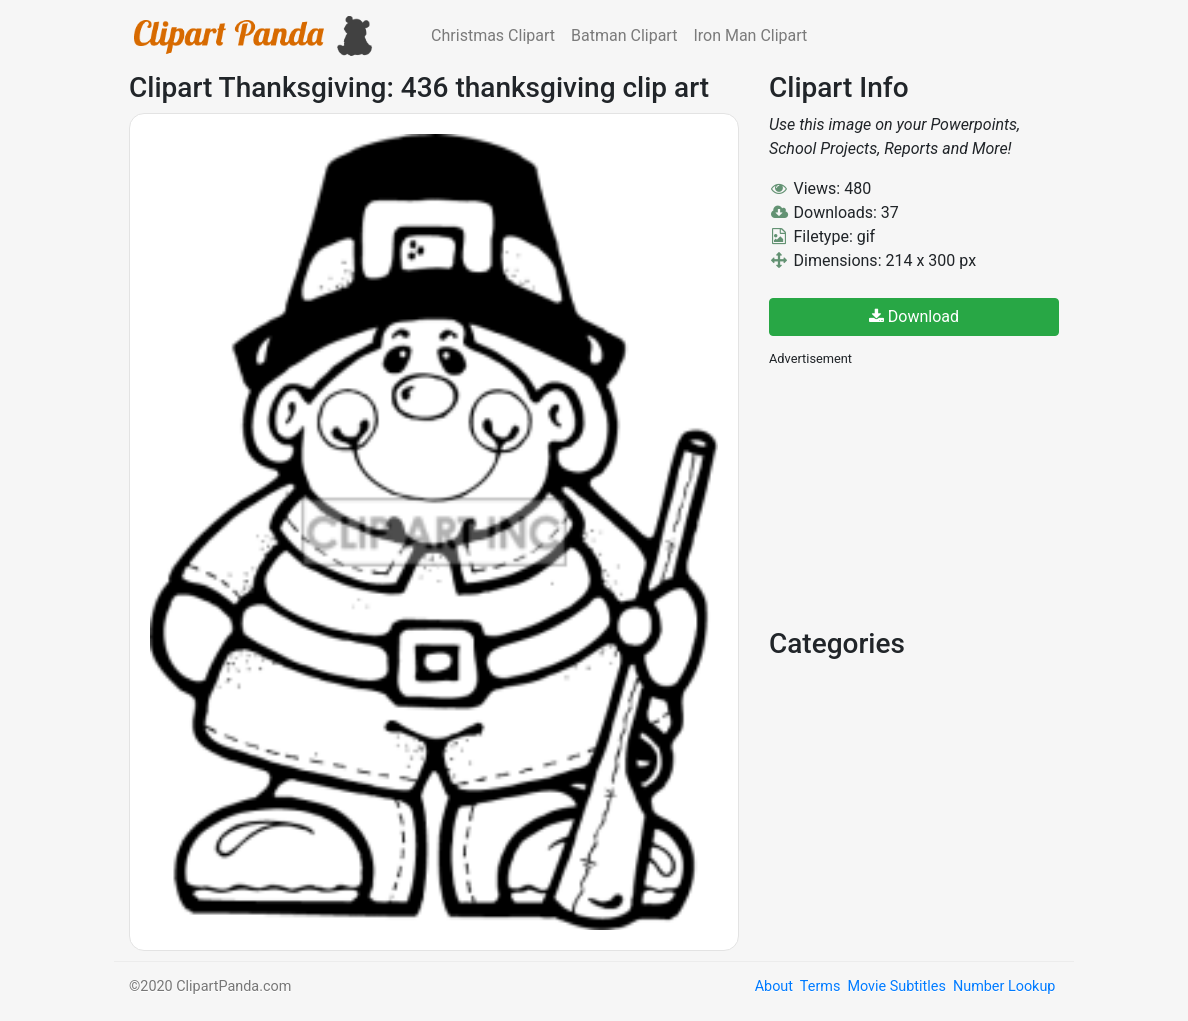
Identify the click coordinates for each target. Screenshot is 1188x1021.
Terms (820, 986)
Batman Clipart (624, 35)
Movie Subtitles (896, 986)
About (774, 986)
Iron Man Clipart (750, 35)
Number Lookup (1004, 986)
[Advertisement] (919, 495)
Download (914, 316)
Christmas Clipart (493, 35)
